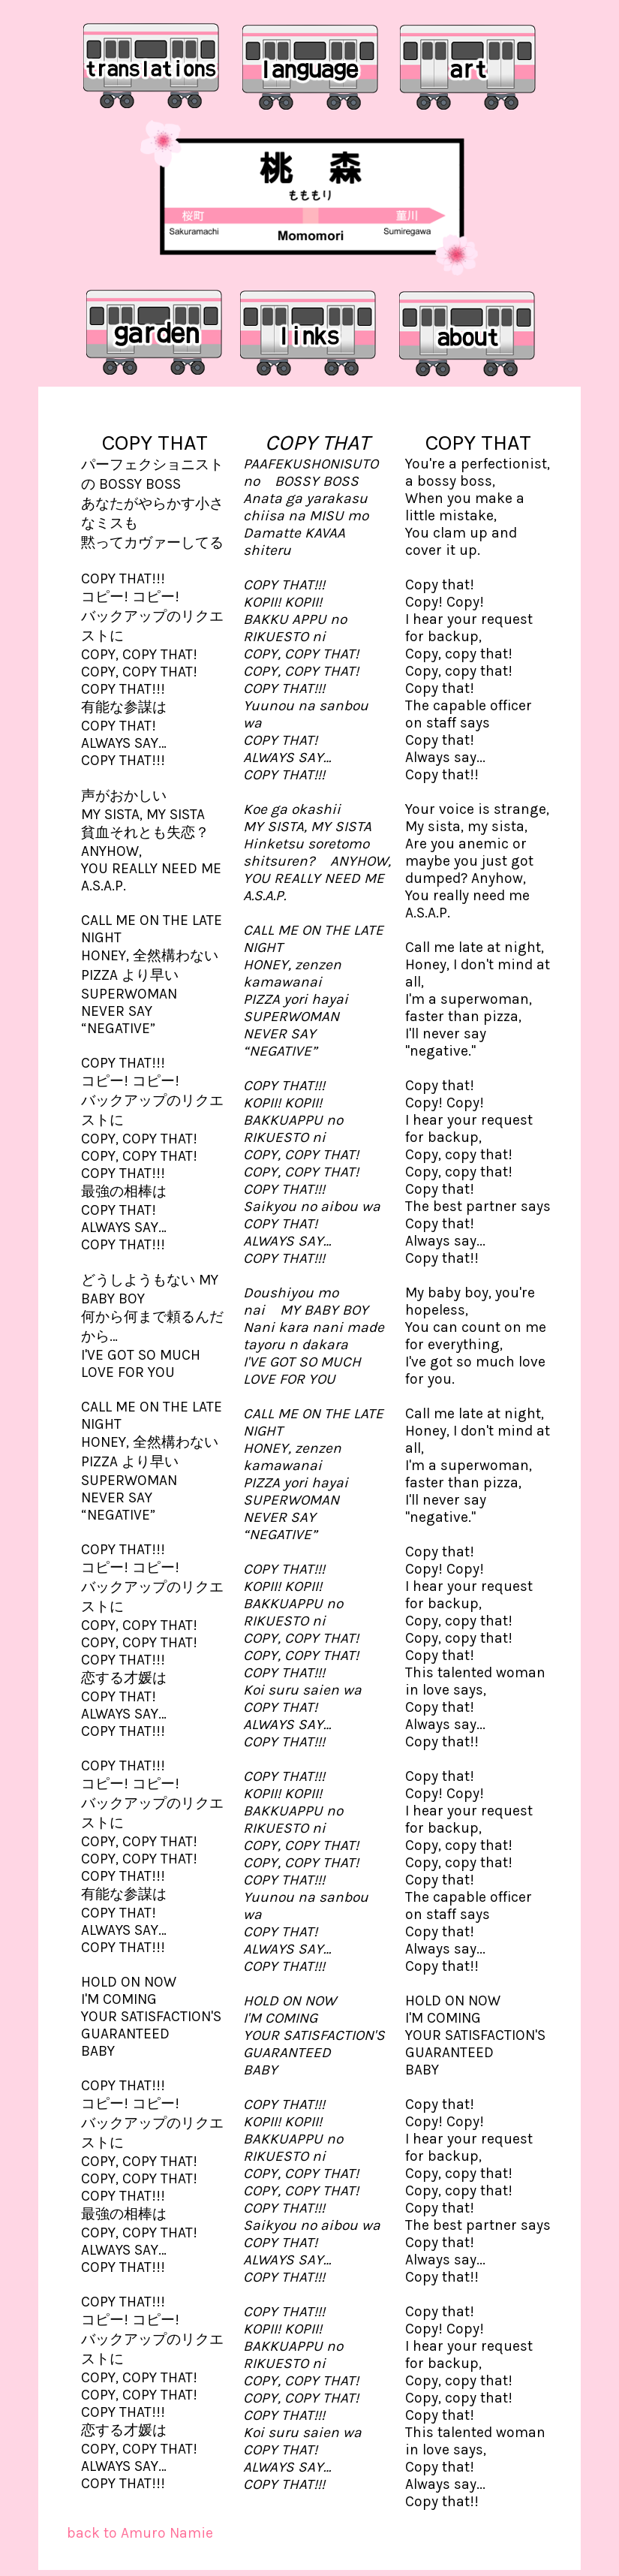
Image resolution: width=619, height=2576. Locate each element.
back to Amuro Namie (140, 2532)
